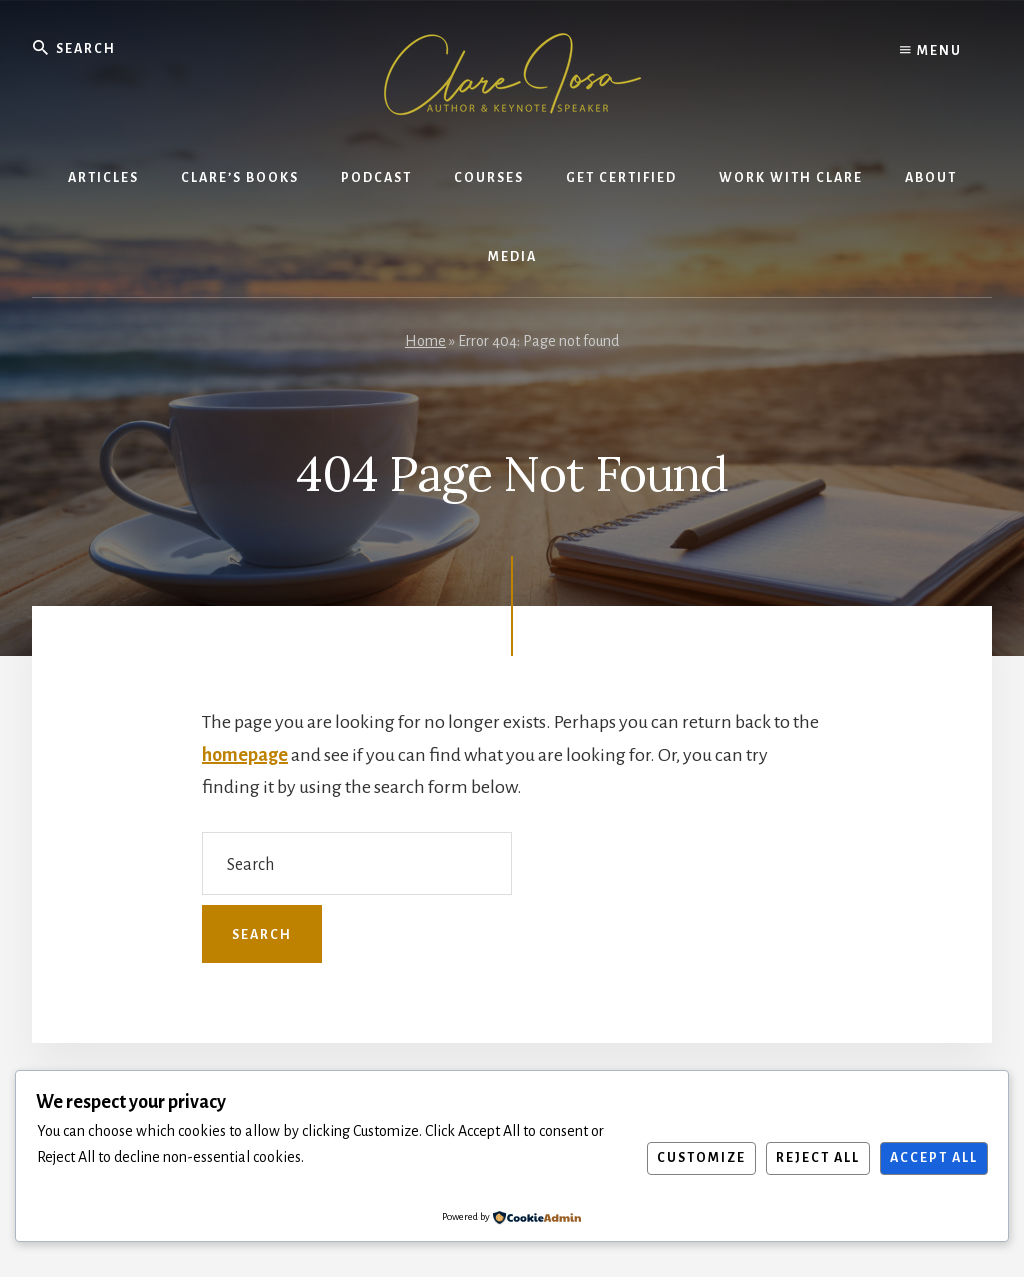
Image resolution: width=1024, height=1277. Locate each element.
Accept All (934, 1158)
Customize (701, 1158)
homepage (245, 755)
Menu (931, 50)
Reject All (818, 1158)
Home (425, 341)
